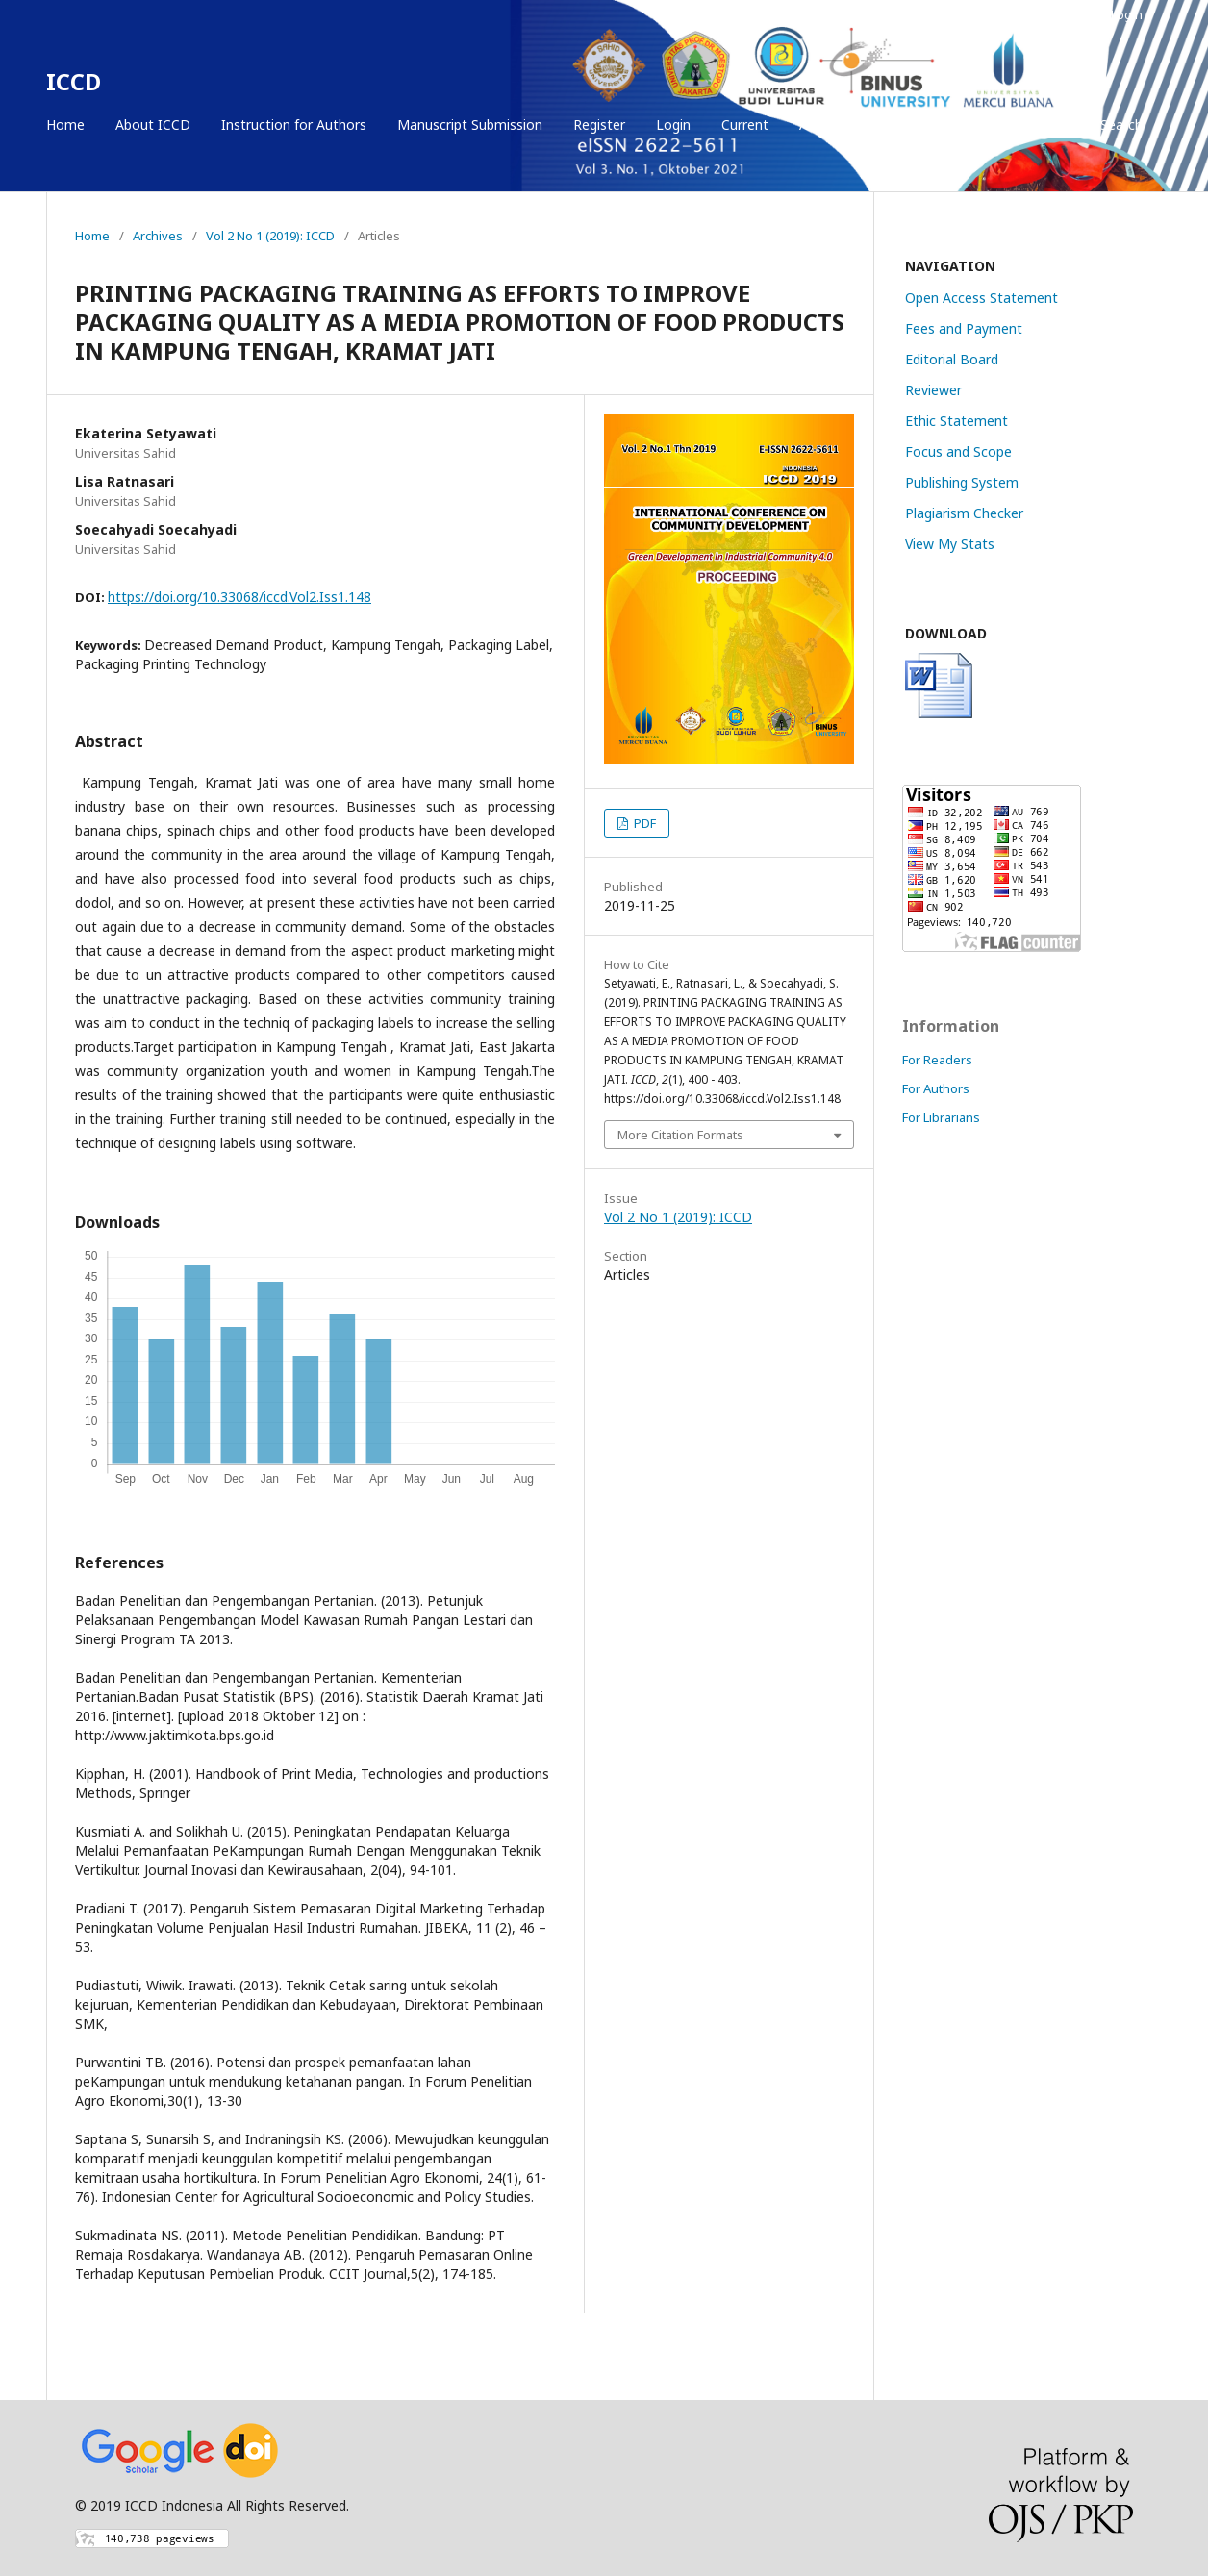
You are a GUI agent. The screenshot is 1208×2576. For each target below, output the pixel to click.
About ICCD (152, 124)
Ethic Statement (956, 421)
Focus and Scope (958, 451)
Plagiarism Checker (964, 513)
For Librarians (941, 1117)
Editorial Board (951, 359)
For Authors (935, 1088)
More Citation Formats (680, 1134)
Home (65, 124)
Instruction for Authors (293, 124)
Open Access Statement (981, 297)
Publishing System (962, 482)
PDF (643, 823)
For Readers (937, 1059)
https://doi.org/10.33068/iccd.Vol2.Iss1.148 (239, 597)
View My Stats (949, 544)
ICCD (73, 81)
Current (744, 124)
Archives (825, 124)
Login (673, 124)
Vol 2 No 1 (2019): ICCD (270, 235)
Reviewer (933, 390)
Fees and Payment (963, 328)
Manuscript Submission (469, 124)
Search (1119, 124)
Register (599, 124)
